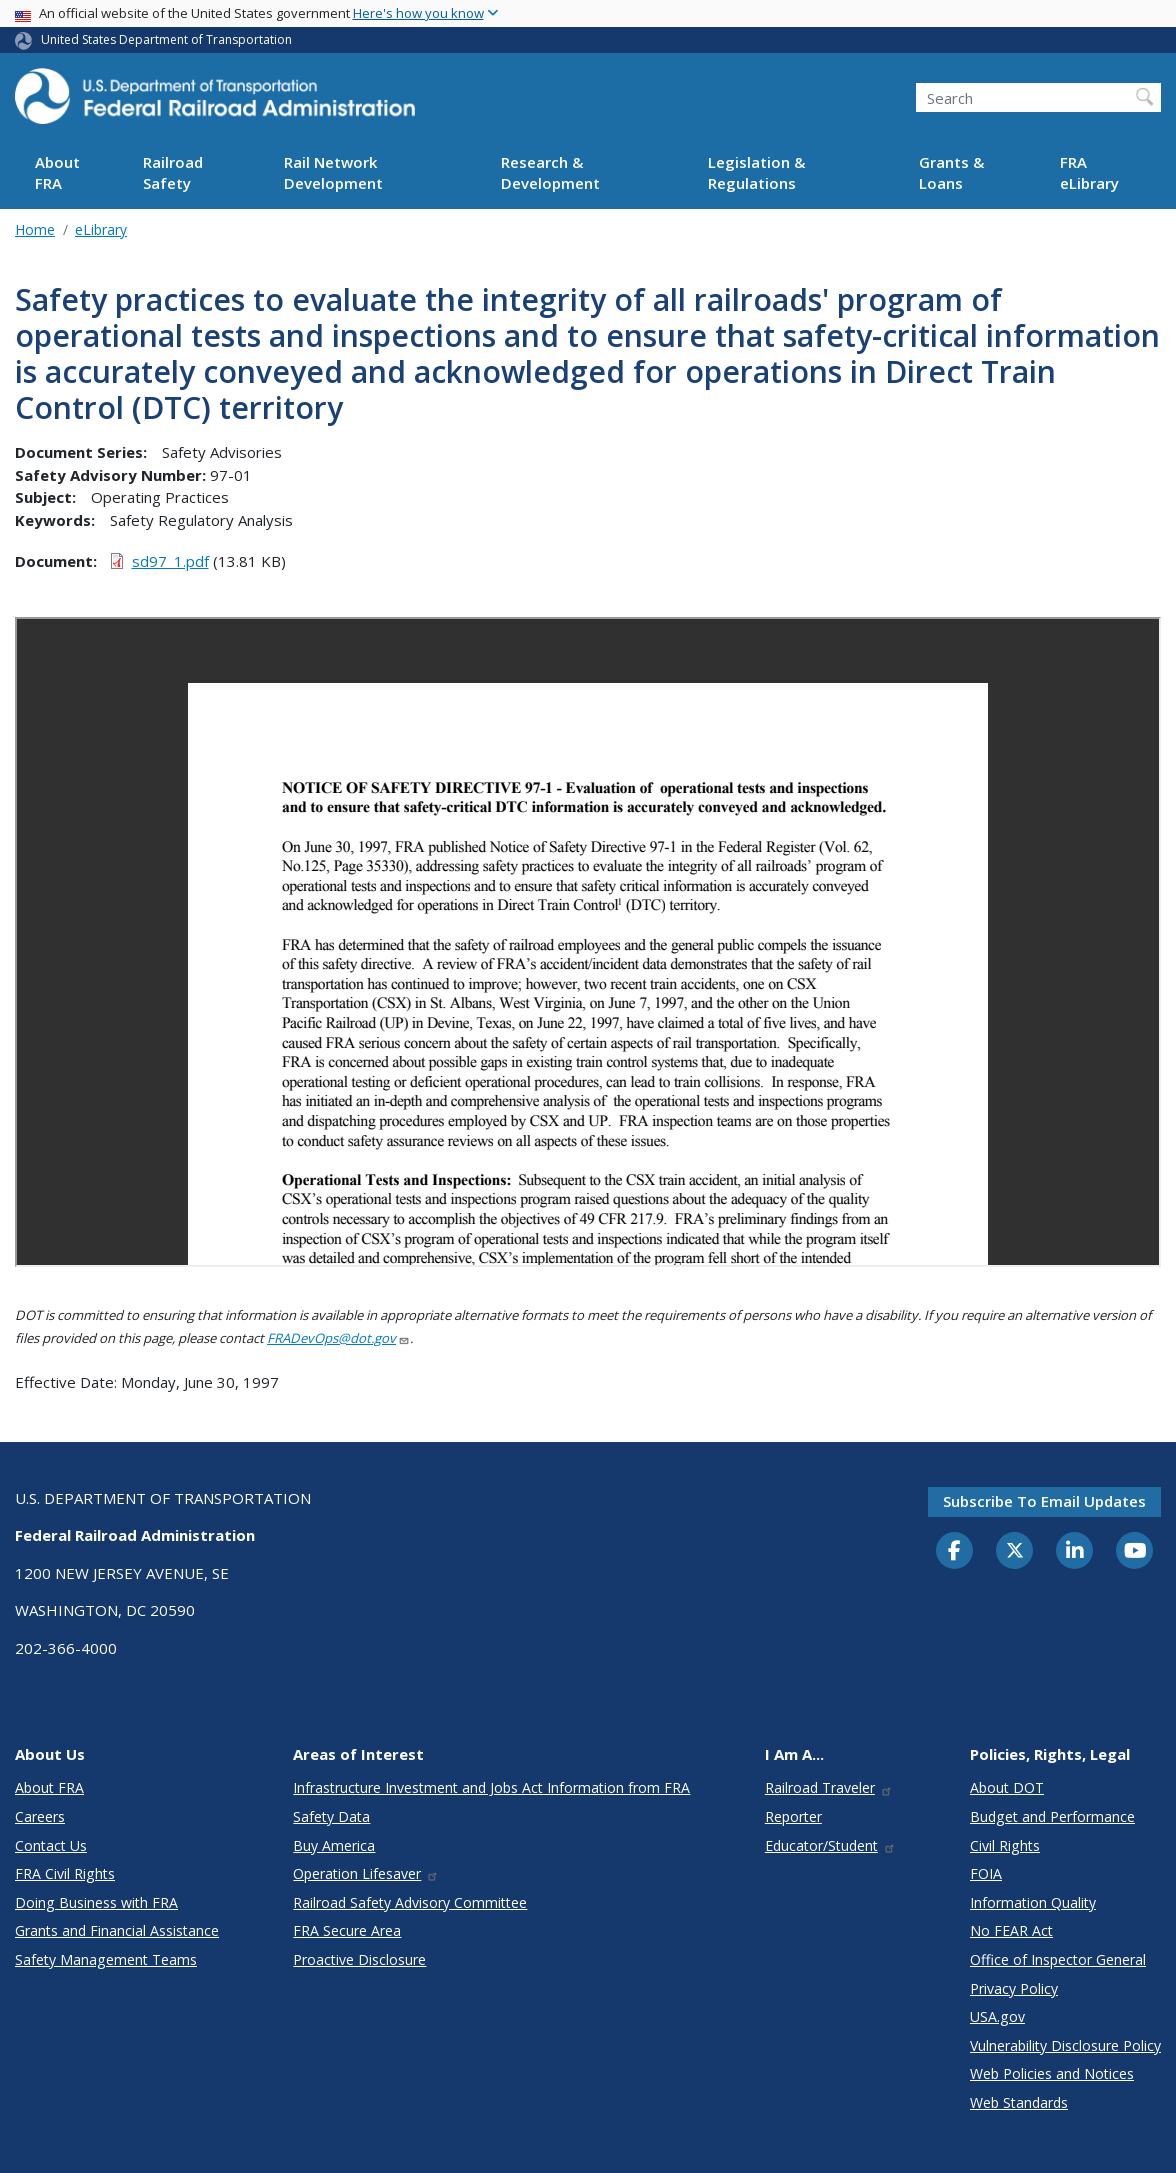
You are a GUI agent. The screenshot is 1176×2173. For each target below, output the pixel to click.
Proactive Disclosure (359, 1959)
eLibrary (101, 229)
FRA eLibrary (1089, 172)
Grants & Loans (951, 172)
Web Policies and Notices (1052, 2073)
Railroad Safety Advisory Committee (410, 1902)
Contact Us (51, 1845)
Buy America (334, 1845)
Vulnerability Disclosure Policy (1065, 2045)
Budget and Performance (1052, 1816)
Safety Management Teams (106, 1959)
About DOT (1007, 1787)
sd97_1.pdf (170, 561)
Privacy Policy (1014, 1988)
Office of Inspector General (1058, 1959)
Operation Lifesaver (366, 1873)
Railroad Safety (173, 172)
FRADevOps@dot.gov (338, 1338)
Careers (40, 1816)
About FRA (57, 172)
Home (35, 229)
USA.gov (997, 2016)
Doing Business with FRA (96, 1902)
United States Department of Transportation (166, 39)
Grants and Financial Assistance (117, 1930)
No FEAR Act (1011, 1930)
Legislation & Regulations (756, 172)
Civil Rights (1005, 1845)
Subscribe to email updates (1044, 1501)
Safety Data (331, 1816)
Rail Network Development (333, 172)
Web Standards (1019, 2102)
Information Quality (1033, 1902)
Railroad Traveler (829, 1787)
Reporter (793, 1816)
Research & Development (550, 172)
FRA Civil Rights (65, 1873)
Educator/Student (830, 1845)
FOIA (986, 1873)
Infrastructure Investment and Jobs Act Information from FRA (491, 1787)
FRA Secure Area (347, 1930)
